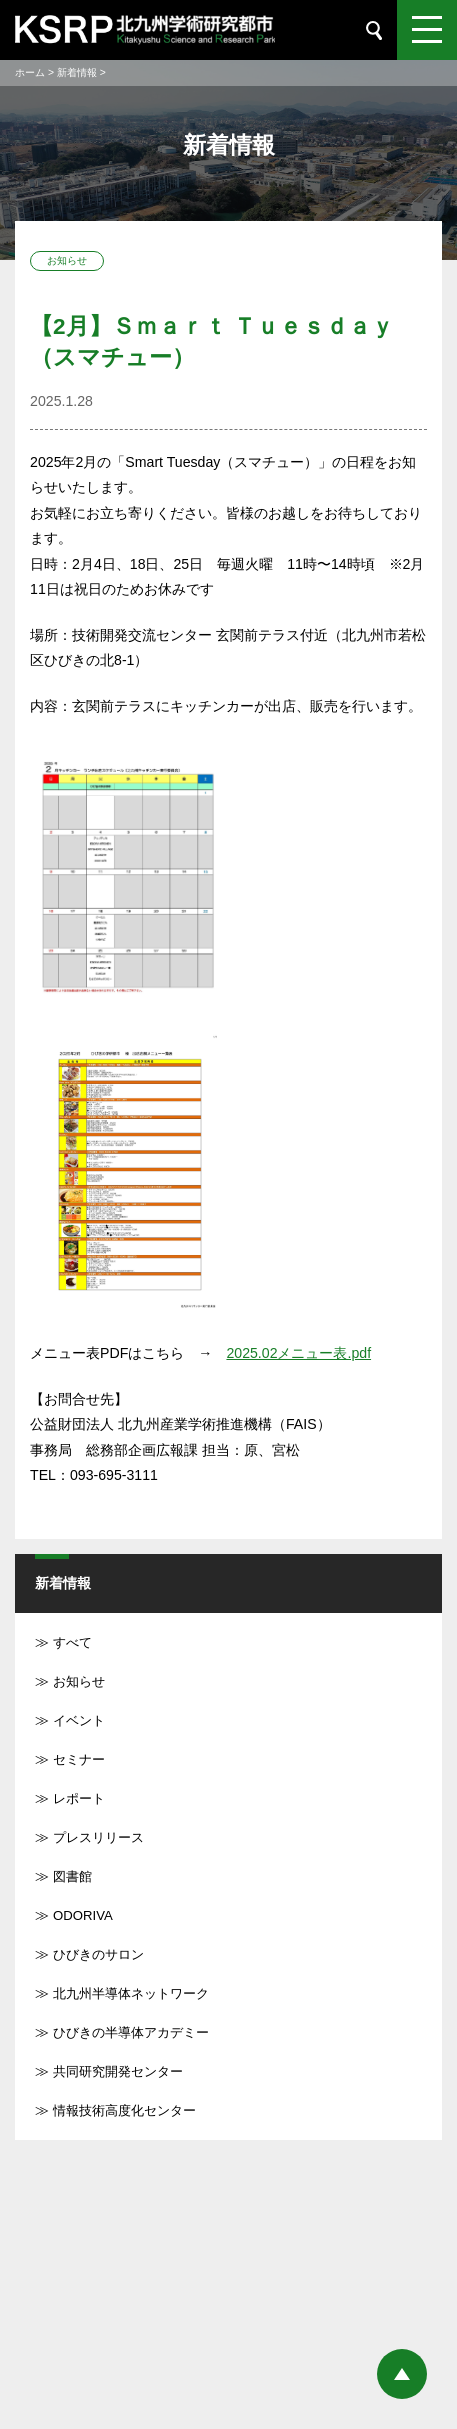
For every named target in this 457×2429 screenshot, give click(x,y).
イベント (79, 1720)
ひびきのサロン (98, 1954)
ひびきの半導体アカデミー (131, 2032)
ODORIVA (83, 1915)
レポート (79, 1798)
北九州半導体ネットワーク (131, 1993)
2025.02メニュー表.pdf (298, 1353)
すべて (72, 1642)
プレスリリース (98, 1837)
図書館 (72, 1876)
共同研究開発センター (118, 2071)
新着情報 (77, 72)
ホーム (30, 72)
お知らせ (79, 1681)
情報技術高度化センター (124, 2110)
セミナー (79, 1759)
